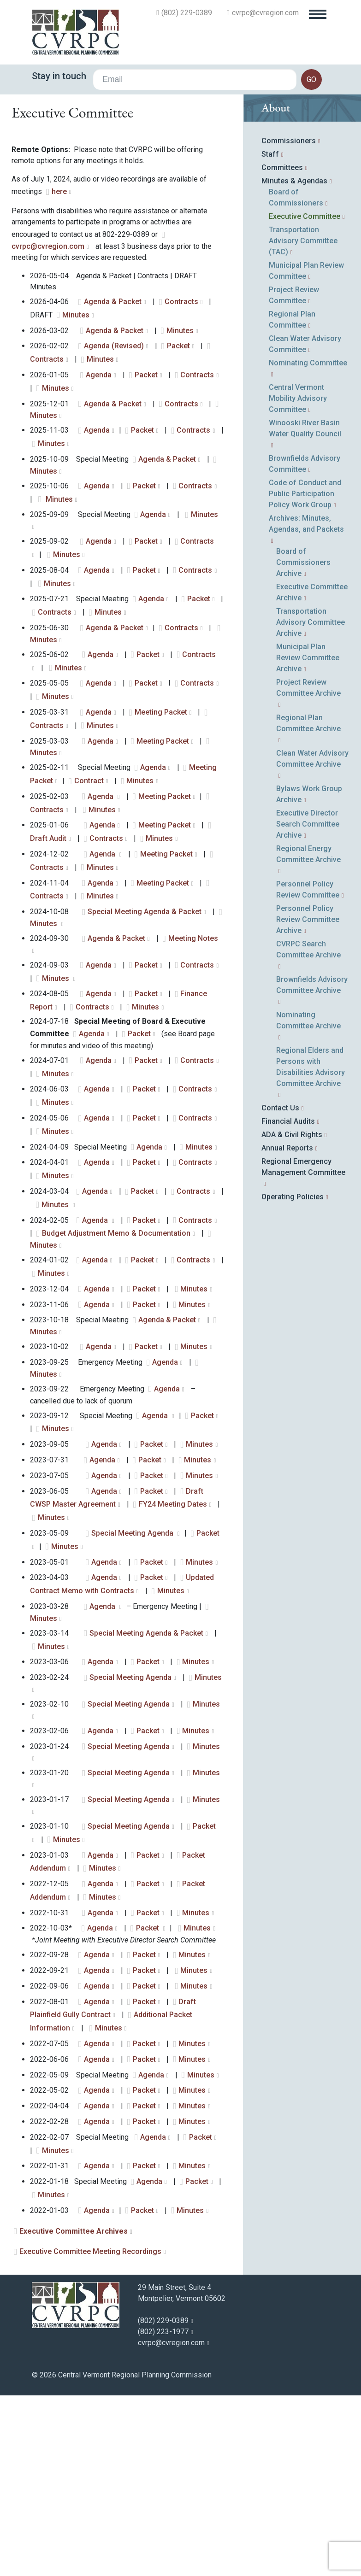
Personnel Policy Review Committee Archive (307, 1015)
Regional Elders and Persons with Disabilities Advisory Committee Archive (310, 1163)
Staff (270, 250)
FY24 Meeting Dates (173, 1600)
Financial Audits (288, 1217)
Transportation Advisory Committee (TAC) (303, 337)
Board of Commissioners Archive (303, 658)
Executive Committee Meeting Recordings (90, 2347)
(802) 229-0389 (186, 13)
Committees (282, 263)
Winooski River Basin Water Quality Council (305, 524)
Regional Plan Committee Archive (308, 819)
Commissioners (288, 237)
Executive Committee (304, 312)
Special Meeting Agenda (133, 1629)
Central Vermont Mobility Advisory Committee (298, 494)
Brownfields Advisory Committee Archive (312, 1081)
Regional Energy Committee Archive (308, 950)
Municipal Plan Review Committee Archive (307, 754)
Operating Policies (292, 1293)
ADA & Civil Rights (291, 1230)
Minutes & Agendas (294, 277)
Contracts (181, 397)
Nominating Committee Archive (308, 1117)
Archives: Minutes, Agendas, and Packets (306, 620)
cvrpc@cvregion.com (265, 13)
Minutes (75, 411)
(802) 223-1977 (163, 2427)
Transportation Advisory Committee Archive (310, 718)
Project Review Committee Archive (308, 784)
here (59, 287)
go (311, 79)
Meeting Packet (161, 808)
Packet (178, 442)
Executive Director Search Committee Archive (307, 920)
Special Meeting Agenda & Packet (144, 1007)
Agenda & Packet (113, 397)
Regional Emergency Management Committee (303, 1263)
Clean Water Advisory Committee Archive (312, 855)
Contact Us (280, 1204)
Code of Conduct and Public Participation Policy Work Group (305, 590)
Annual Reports (287, 1244)
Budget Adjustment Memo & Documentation (116, 1329)
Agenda (99, 471)
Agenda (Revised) (114, 442)
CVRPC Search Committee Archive (308, 1046)
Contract (89, 877)
